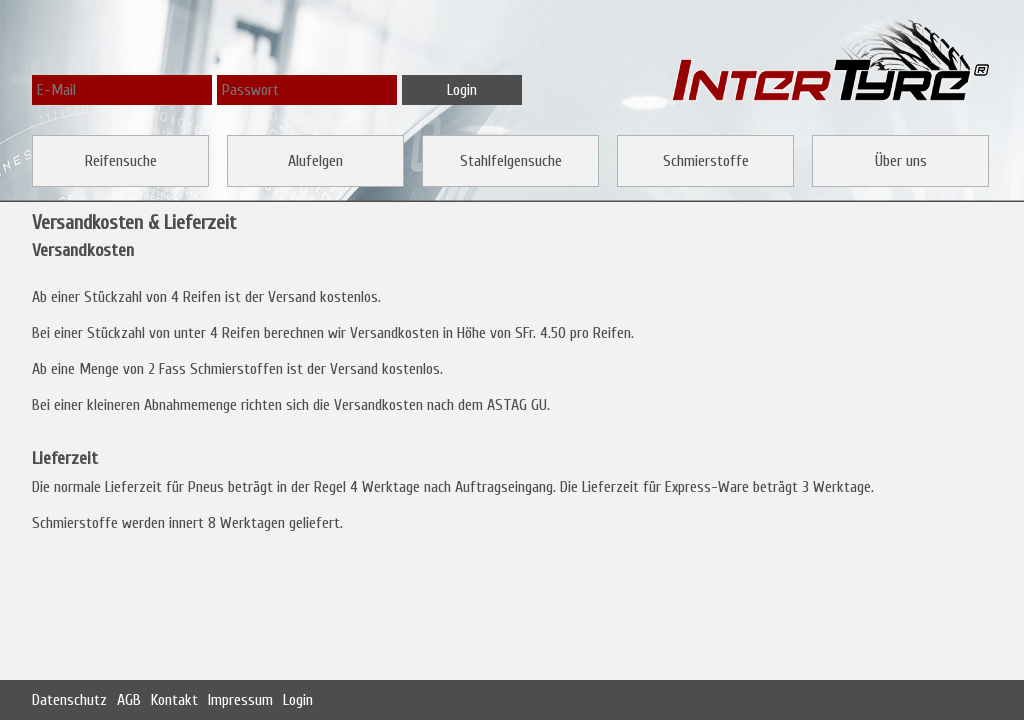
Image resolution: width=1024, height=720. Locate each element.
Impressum (240, 700)
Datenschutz (69, 700)
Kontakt (174, 700)
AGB (129, 700)
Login (298, 700)
